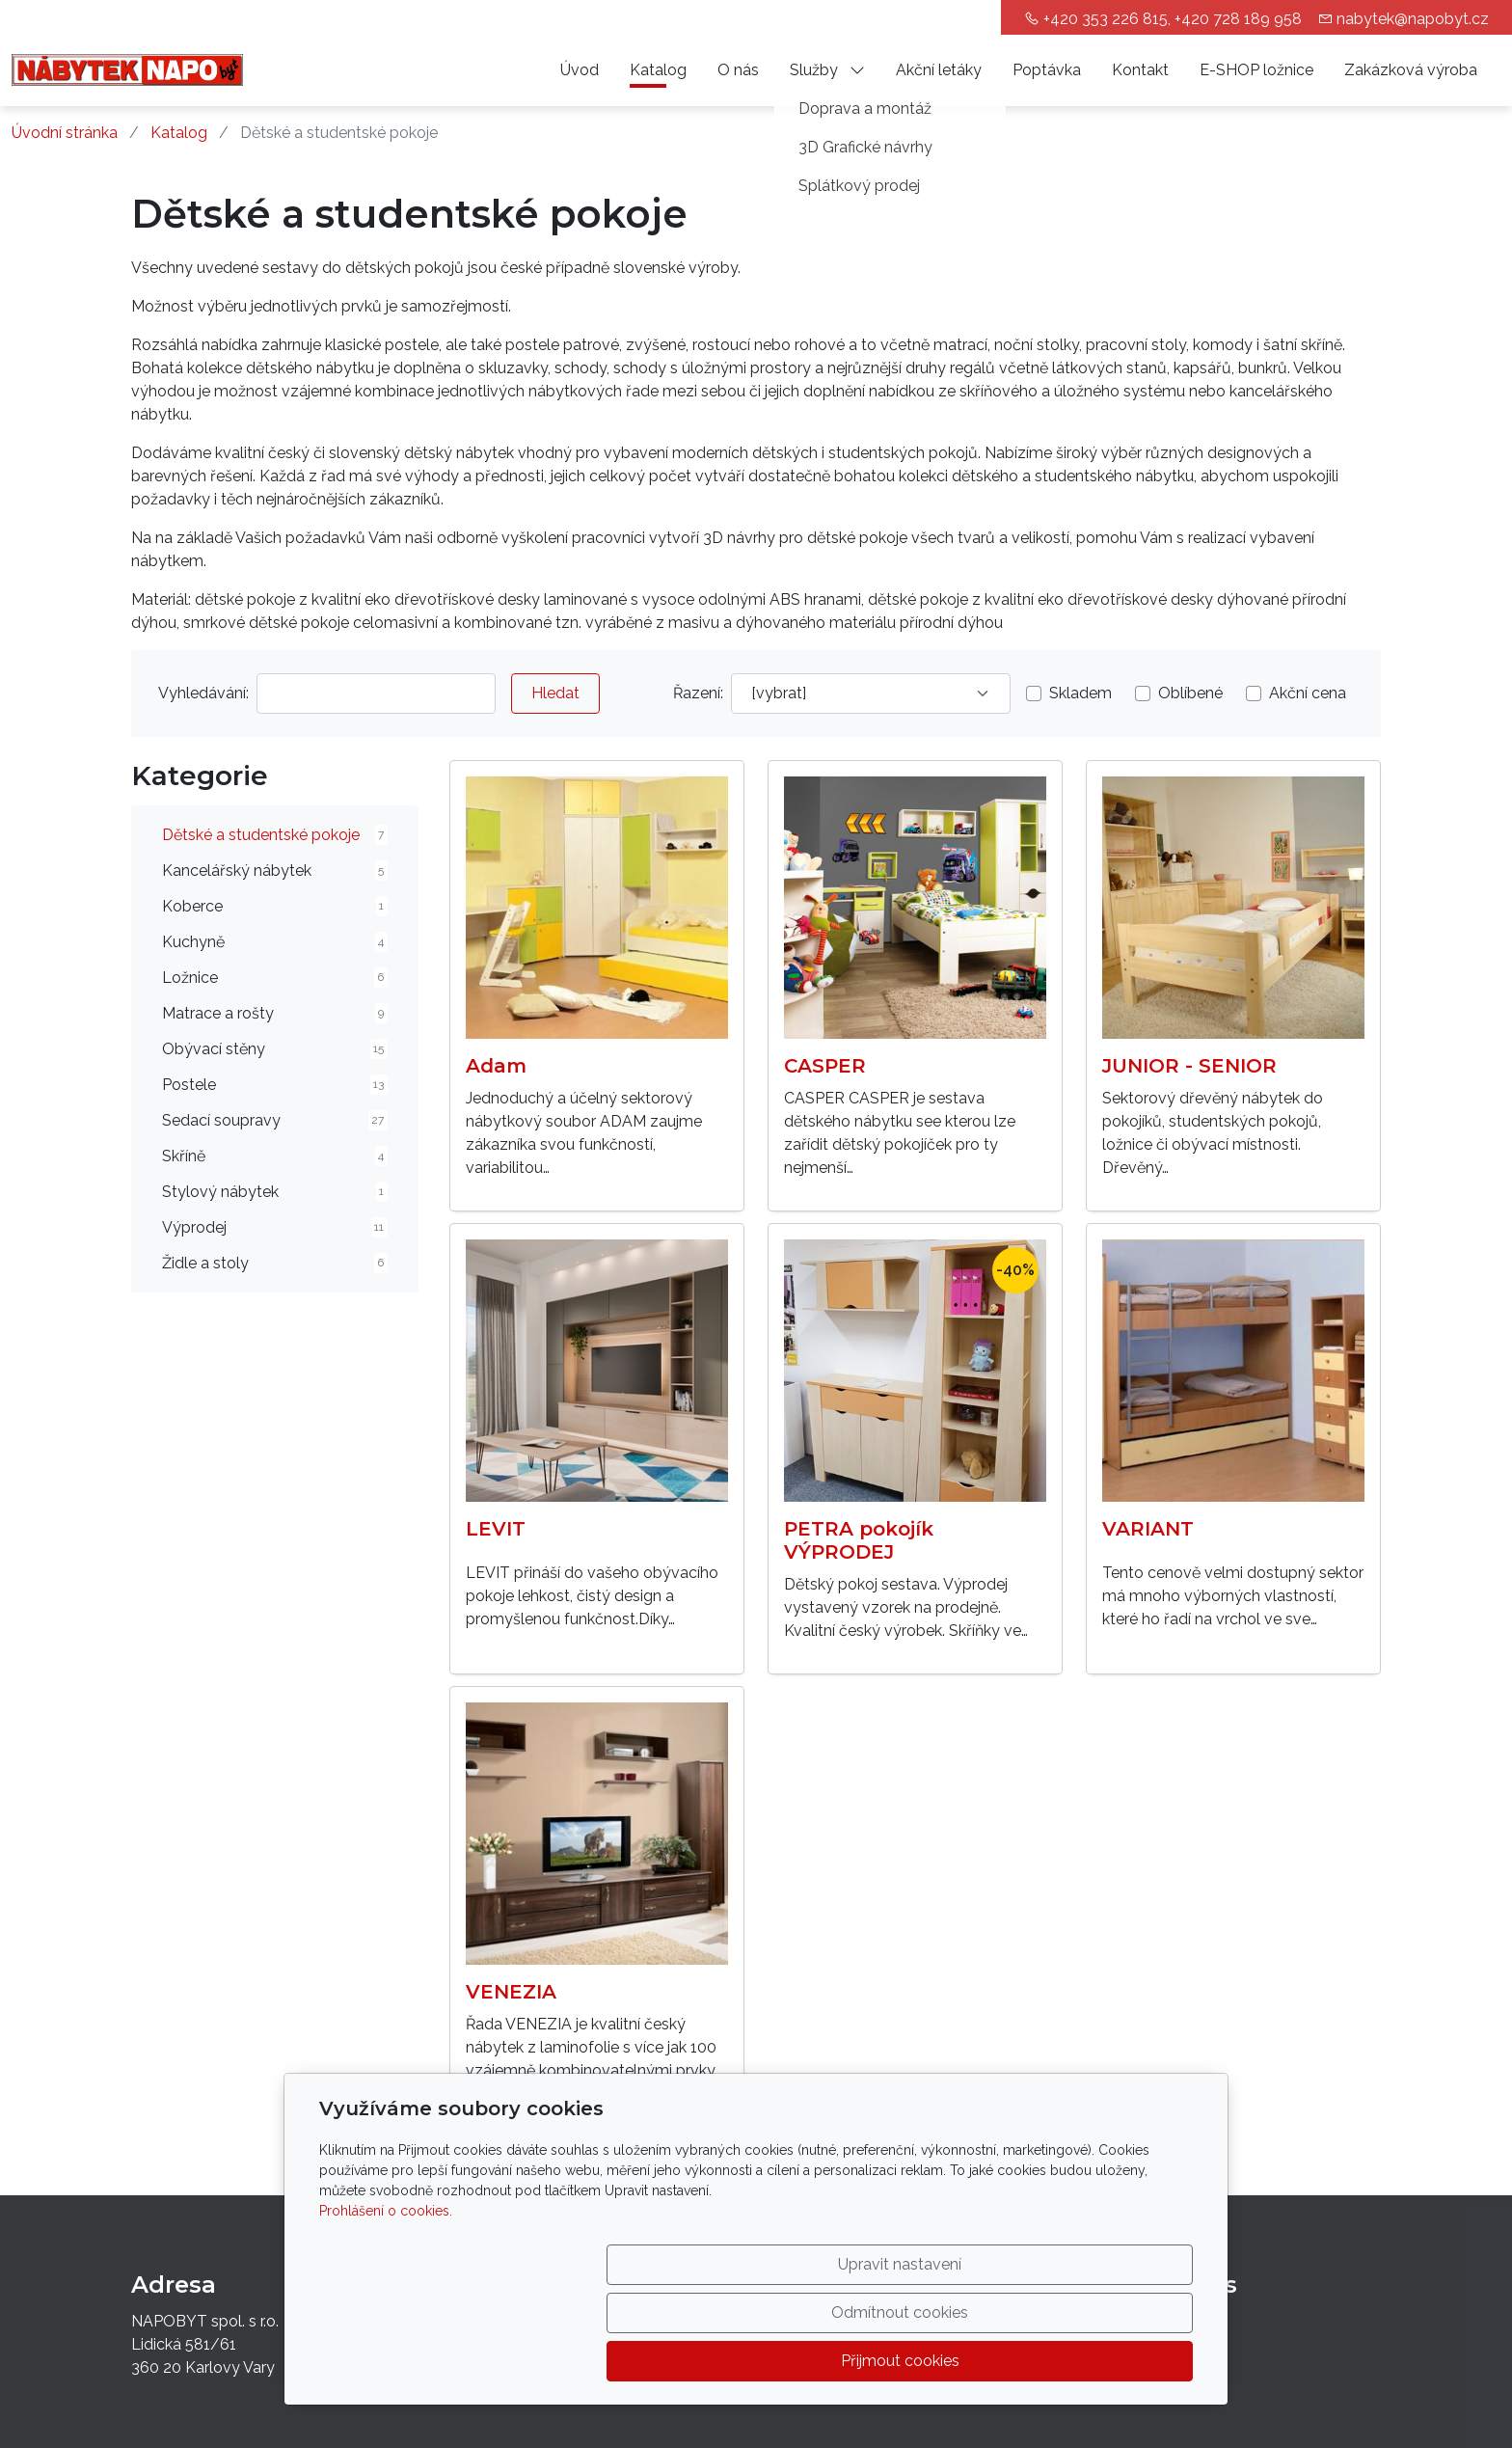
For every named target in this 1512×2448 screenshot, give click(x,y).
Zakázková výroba (1410, 70)
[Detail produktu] (597, 907)
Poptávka (1046, 70)
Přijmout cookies (1100, 2361)
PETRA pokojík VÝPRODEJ (858, 1540)
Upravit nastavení (714, 2361)
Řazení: (698, 693)
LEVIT (496, 1528)
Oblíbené (1190, 693)
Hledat (555, 693)
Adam (496, 1065)
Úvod (579, 70)
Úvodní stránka (65, 132)
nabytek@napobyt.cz (1412, 19)
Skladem (1080, 693)
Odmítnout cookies (907, 2361)
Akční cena (1307, 693)
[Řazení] (871, 693)
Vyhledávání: (203, 693)
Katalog (658, 70)
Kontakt (1140, 70)
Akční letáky (939, 70)
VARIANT (1148, 1528)
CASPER (825, 1065)
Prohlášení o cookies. (385, 2307)
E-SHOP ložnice (1256, 70)
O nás (738, 70)
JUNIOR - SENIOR (1189, 1065)
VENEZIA (511, 1991)
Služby (827, 70)
